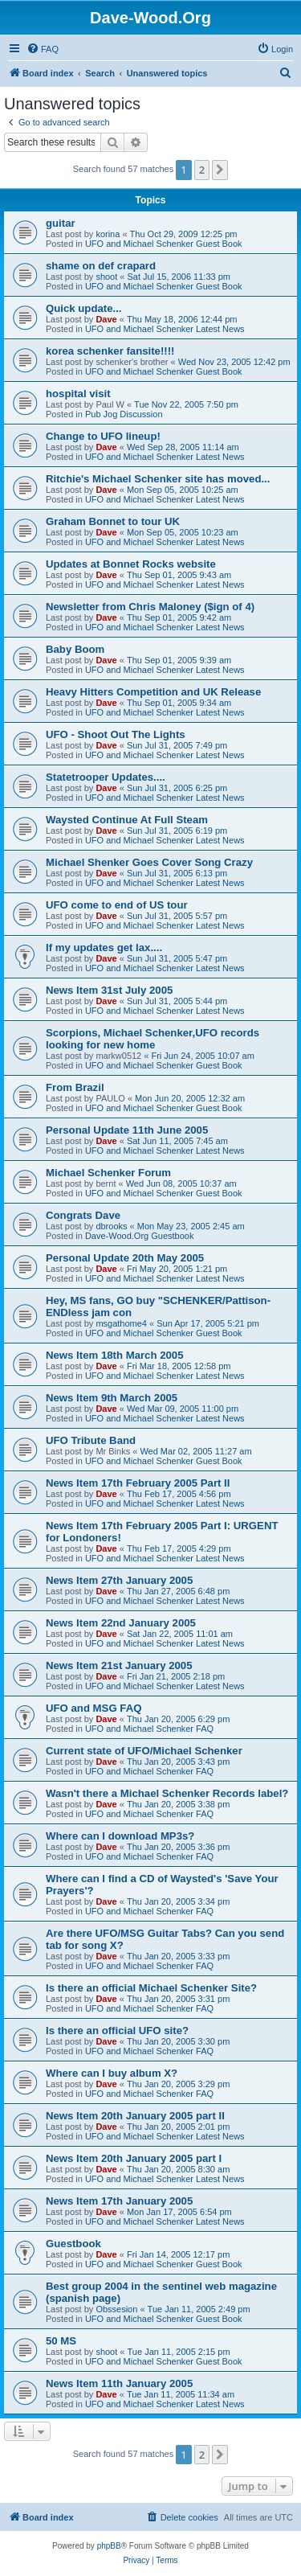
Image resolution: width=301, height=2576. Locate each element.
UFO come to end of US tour (117, 905)
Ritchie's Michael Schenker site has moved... (158, 479)
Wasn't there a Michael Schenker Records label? (167, 1793)
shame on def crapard (101, 266)
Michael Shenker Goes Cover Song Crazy (149, 862)
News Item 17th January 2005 (119, 2201)
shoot (106, 276)
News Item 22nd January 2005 (121, 1623)
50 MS (61, 2341)
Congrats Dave (83, 1215)
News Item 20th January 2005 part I (134, 2158)
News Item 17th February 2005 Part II (138, 1483)
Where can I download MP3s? (120, 1836)
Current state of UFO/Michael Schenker (144, 1751)
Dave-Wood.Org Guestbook (139, 1236)
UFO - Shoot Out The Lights (115, 734)
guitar (60, 223)
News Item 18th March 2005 (115, 1355)
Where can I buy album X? (111, 2073)
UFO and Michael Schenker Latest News (165, 329)
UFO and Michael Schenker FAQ (149, 1728)
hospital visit (78, 394)
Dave (106, 319)
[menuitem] (42, 49)
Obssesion (116, 2309)
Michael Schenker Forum (108, 1173)
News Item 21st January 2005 (119, 1665)
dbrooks (111, 1226)
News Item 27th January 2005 (119, 1580)
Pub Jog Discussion (124, 414)
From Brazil (75, 1087)
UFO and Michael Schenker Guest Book (163, 243)
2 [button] (202, 169)
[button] (220, 169)
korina (108, 234)
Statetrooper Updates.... (105, 777)
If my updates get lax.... (104, 947)
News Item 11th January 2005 (119, 2383)
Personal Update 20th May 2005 (125, 1258)
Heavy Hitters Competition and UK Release (153, 692)
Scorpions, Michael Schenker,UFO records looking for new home (152, 1039)
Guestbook (73, 2244)
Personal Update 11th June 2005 (127, 1130)
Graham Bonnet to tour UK (113, 521)
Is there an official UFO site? (117, 2030)
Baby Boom (75, 649)
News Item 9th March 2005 (111, 1398)
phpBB (109, 2545)
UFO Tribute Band (91, 1440)
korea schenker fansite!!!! (110, 351)
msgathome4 (121, 1323)
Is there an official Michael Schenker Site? (151, 1988)
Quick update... (84, 308)
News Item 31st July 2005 (109, 990)
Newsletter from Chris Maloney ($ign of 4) (150, 607)
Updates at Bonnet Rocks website (131, 564)
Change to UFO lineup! (103, 436)
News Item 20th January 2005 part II (135, 2116)
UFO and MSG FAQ (93, 1708)
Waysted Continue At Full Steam (127, 820)
